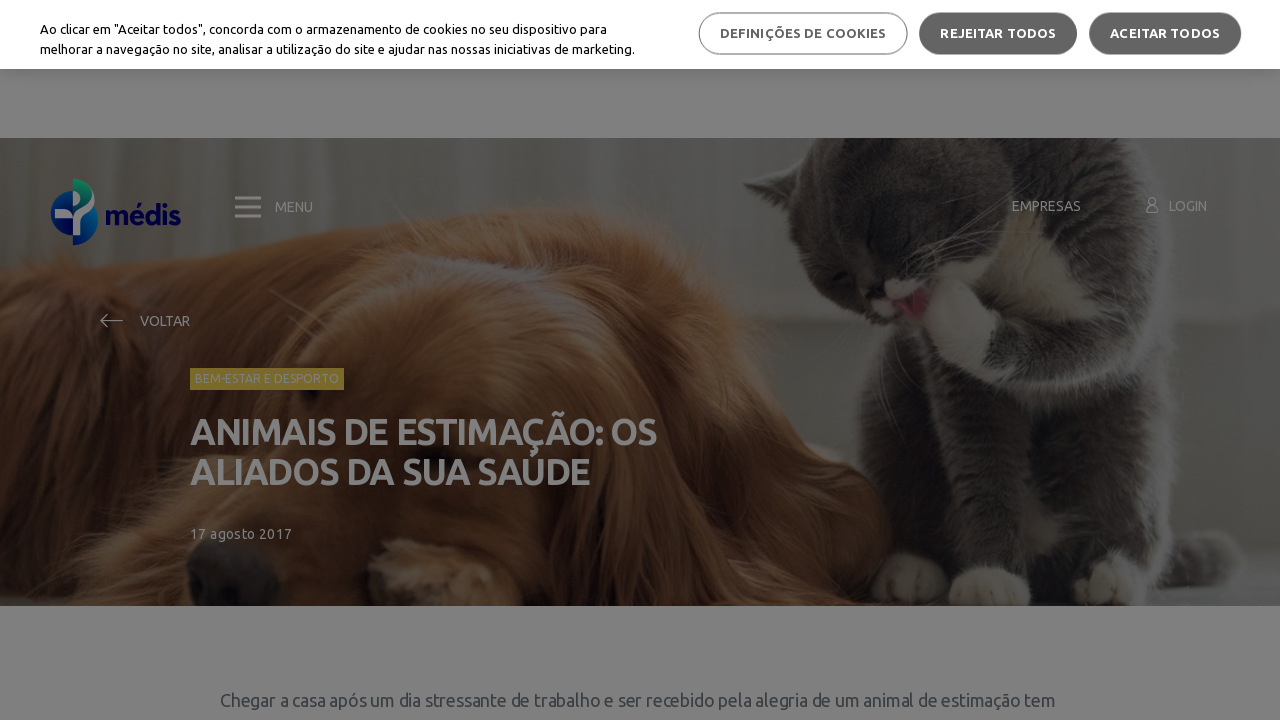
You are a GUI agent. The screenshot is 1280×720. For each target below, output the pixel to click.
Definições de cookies (803, 33)
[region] (640, 34)
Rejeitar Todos (998, 33)
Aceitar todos (1165, 33)
